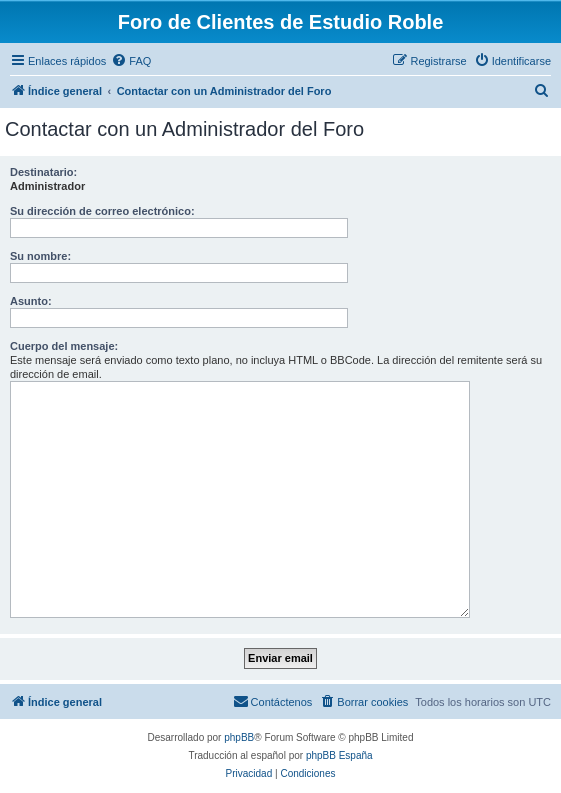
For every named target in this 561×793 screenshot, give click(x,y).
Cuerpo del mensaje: (64, 346)
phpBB (239, 737)
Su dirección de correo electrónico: (102, 211)
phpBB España (339, 755)
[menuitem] (131, 61)
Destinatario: (43, 172)
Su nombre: (40, 256)
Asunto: (31, 301)
